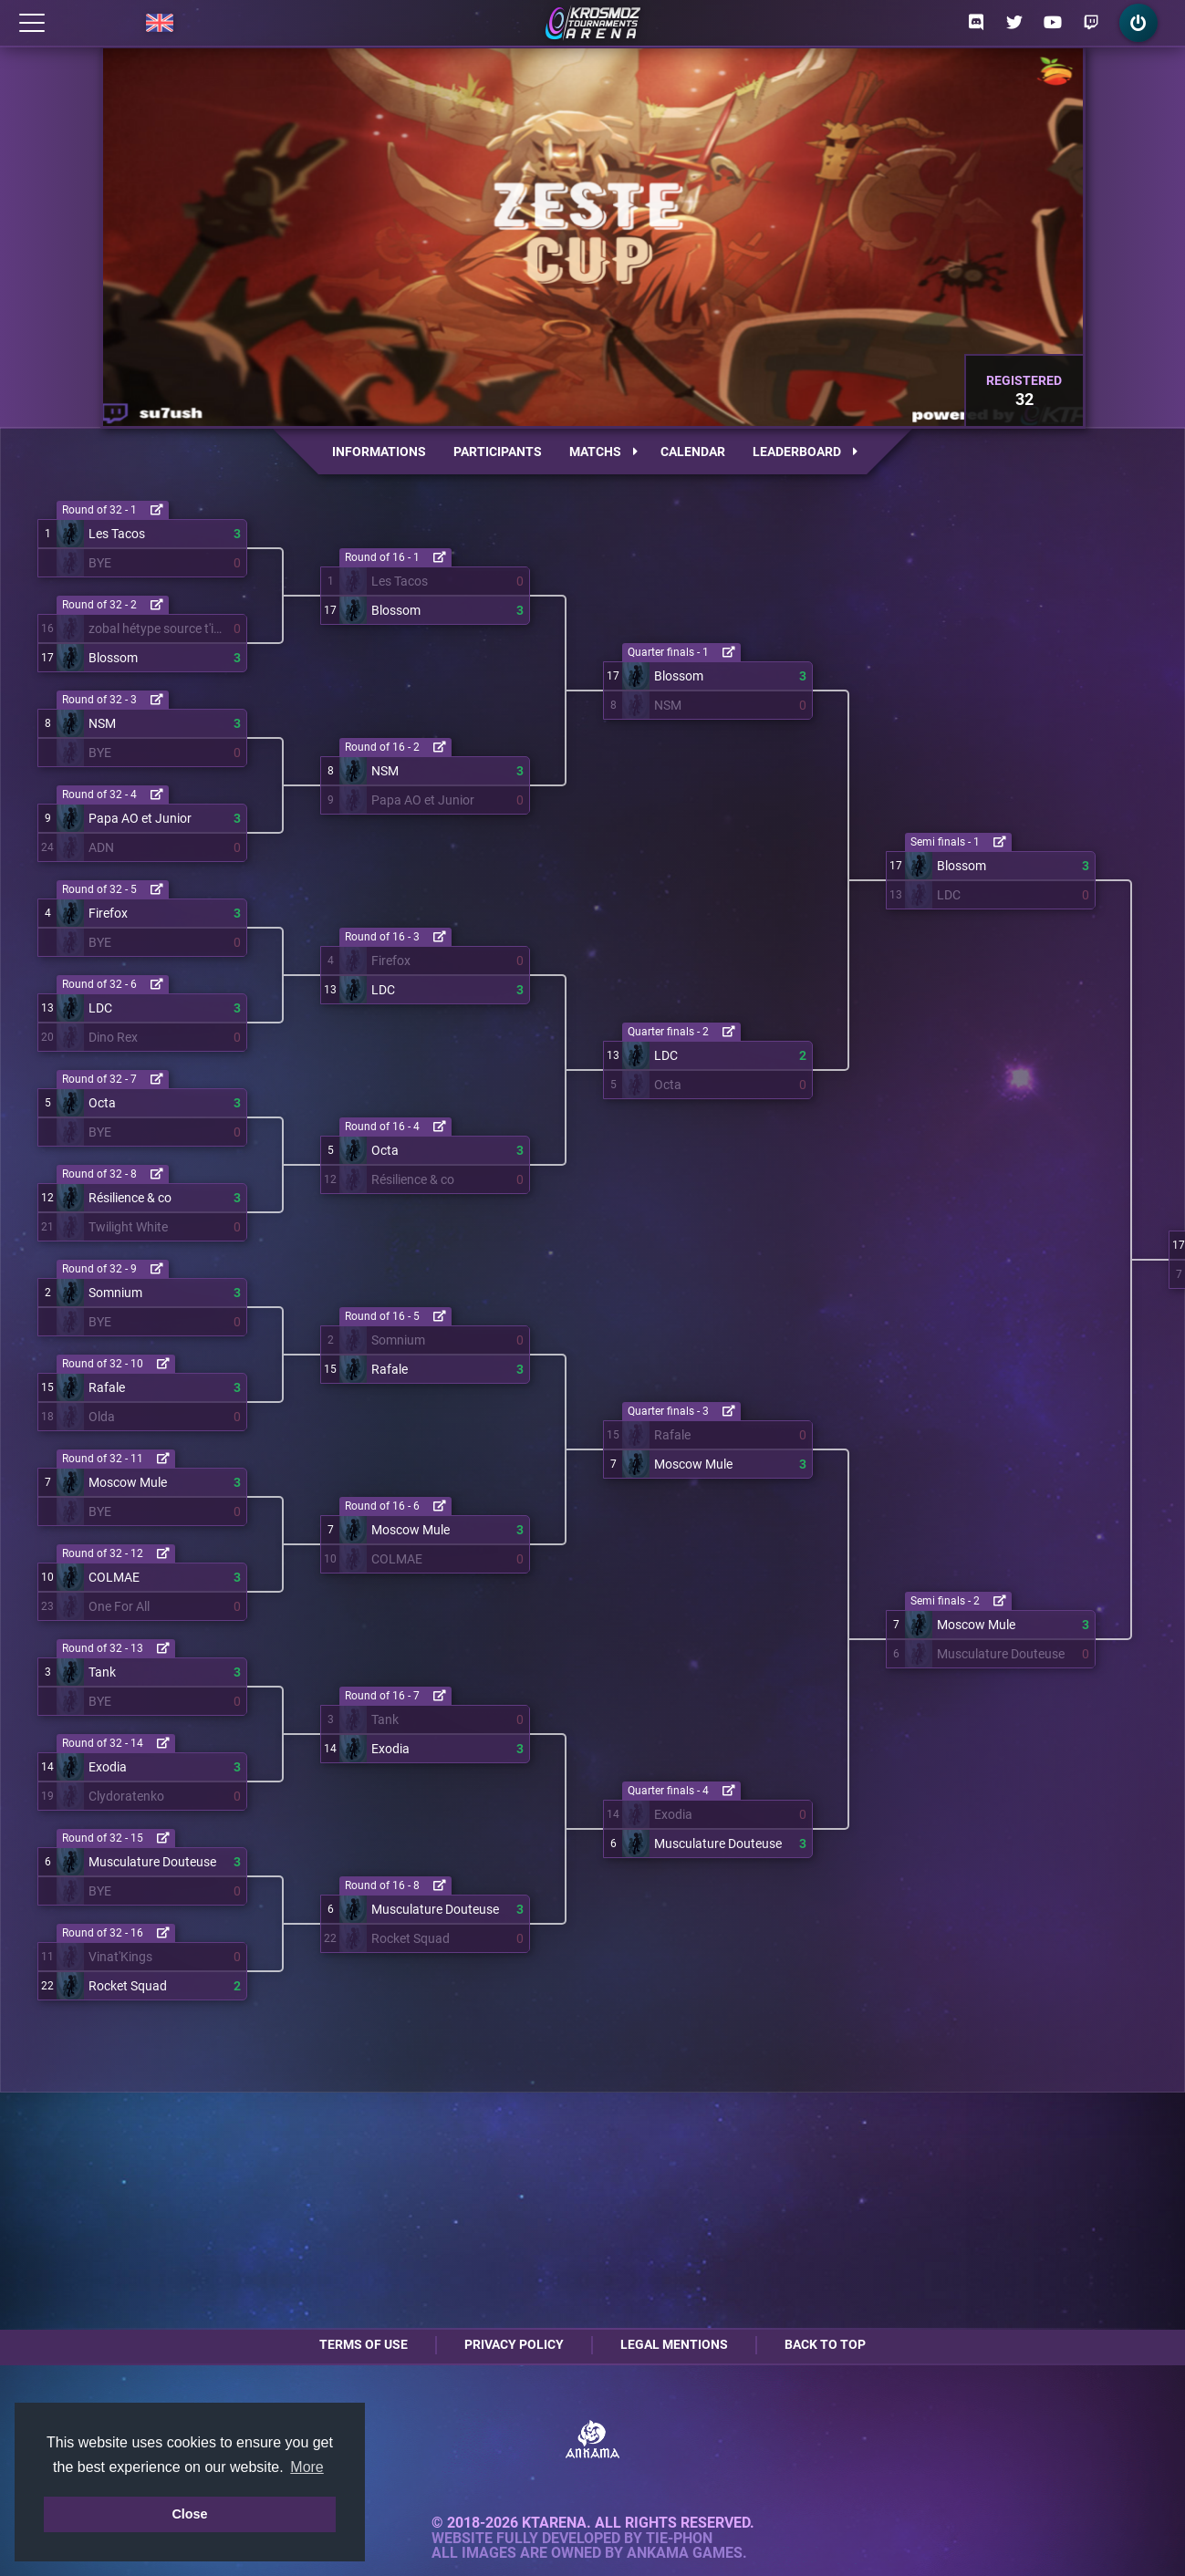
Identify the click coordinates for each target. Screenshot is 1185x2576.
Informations (379, 451)
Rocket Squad (127, 1986)
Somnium (115, 1292)
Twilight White (128, 1227)
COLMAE (114, 1577)
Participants (497, 451)
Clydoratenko (126, 1796)
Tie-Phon (679, 2538)
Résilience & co (130, 1197)
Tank (102, 1672)
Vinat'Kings (120, 1956)
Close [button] (189, 2514)
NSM (102, 723)
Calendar (692, 451)
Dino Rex (113, 1037)
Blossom (113, 657)
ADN (101, 847)
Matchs (603, 451)
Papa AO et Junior (140, 818)
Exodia (107, 1767)
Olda (101, 1416)
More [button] (306, 2467)
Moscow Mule (127, 1482)
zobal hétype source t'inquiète (156, 628)
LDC (100, 1008)
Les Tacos (116, 533)
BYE (99, 563)
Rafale (106, 1387)
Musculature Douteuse (152, 1861)
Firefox (108, 913)
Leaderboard (805, 451)
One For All (119, 1606)
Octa (102, 1103)
